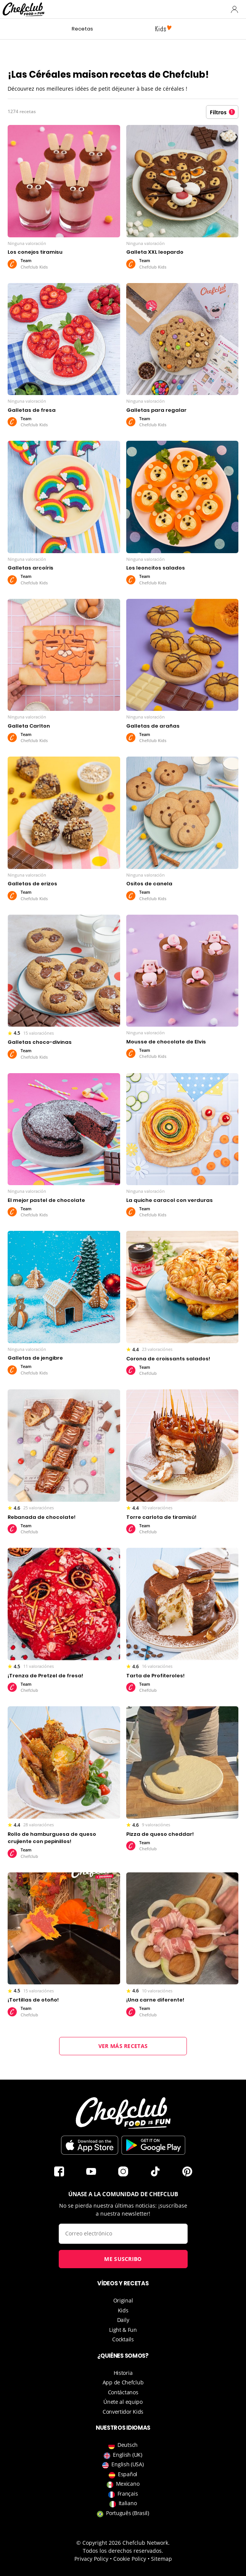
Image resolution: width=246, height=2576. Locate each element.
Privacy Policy (91, 2558)
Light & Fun (123, 2329)
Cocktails (122, 2339)
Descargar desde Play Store (153, 2145)
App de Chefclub (123, 2382)
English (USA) (122, 2464)
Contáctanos (123, 2392)
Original (123, 2300)
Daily (123, 2319)
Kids (123, 2310)
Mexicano (123, 2483)
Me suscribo (122, 2258)
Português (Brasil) (123, 2513)
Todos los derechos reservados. (123, 2550)
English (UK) (123, 2454)
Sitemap (161, 2558)
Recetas (82, 28)
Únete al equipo (123, 2401)
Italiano (123, 2503)
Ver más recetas (123, 2046)
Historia (123, 2372)
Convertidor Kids (123, 2411)
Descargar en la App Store (89, 2145)
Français (123, 2493)
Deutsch (123, 2444)
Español (123, 2474)
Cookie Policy (129, 2558)
